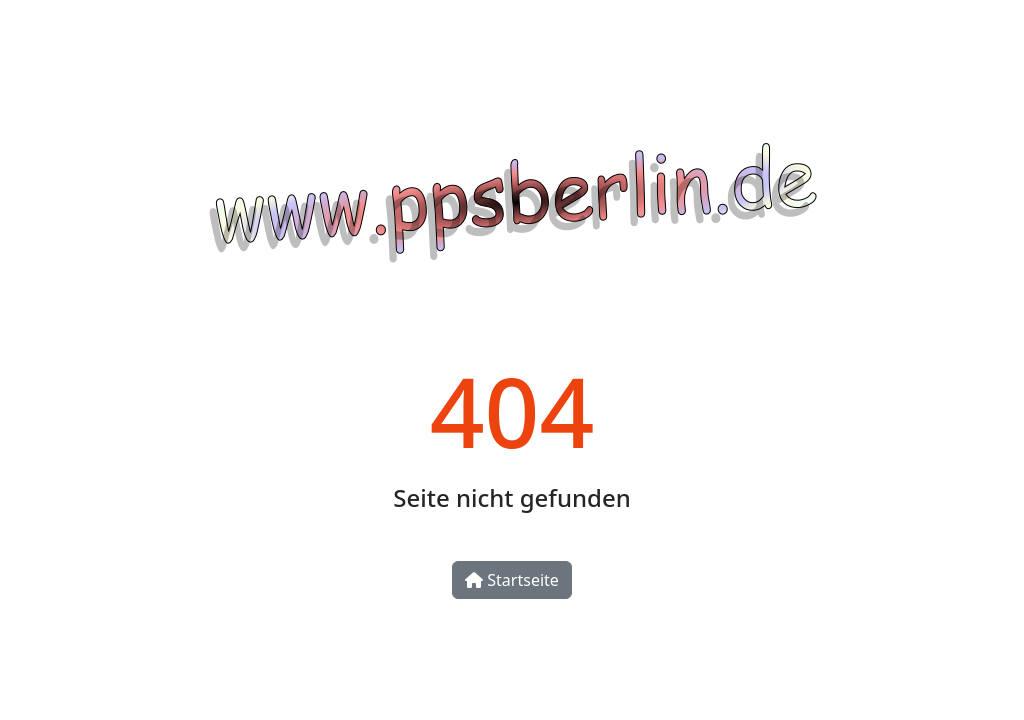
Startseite (512, 580)
